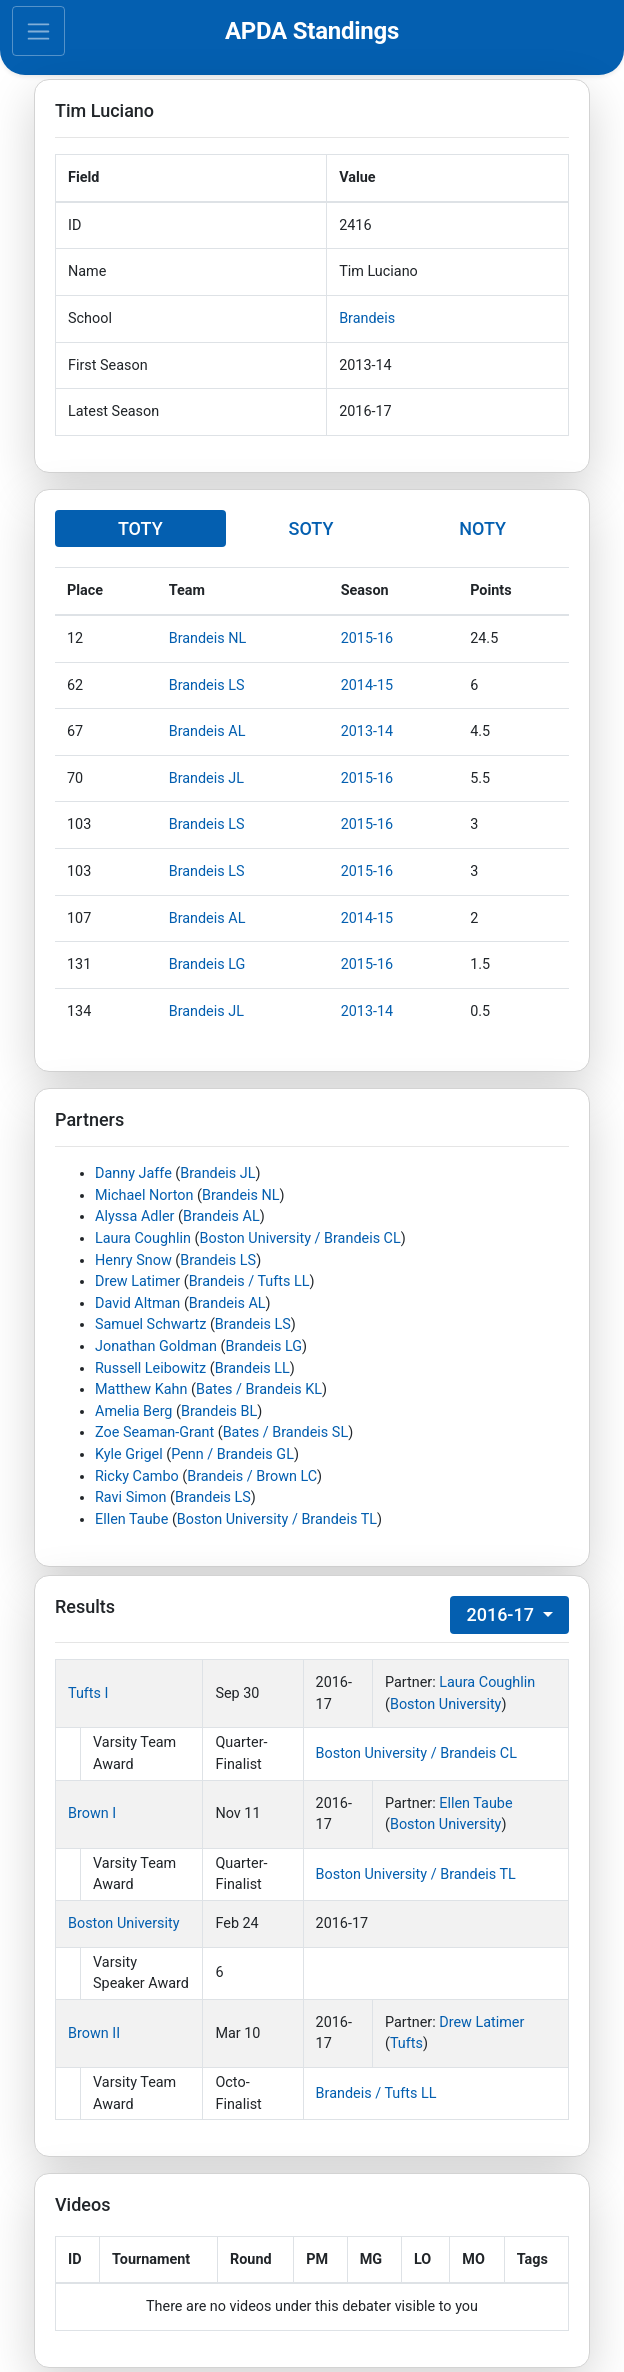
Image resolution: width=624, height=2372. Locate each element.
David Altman (137, 1303)
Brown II (94, 2033)
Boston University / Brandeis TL (277, 1519)
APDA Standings (312, 31)
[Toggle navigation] (38, 31)
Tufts (406, 2043)
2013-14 (367, 731)
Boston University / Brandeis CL (299, 1238)
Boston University (446, 1704)
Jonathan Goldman (156, 1346)
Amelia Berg (133, 1411)
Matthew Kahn (141, 1389)
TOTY (140, 528)
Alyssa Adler (134, 1216)
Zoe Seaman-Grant (154, 1432)
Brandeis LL (252, 1368)
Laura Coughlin (143, 1238)
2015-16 (367, 638)
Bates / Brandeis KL (259, 1389)
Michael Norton (144, 1195)
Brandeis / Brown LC (252, 1476)
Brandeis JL (206, 778)
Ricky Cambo (137, 1476)
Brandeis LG (207, 964)
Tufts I (88, 1693)
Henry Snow (133, 1260)
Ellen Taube (131, 1519)
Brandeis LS (207, 685)
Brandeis (367, 318)
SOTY (310, 528)
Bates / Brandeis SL (286, 1432)
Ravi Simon (130, 1497)
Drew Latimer (137, 1281)
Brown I (92, 1813)
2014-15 (367, 685)
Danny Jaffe (133, 1173)
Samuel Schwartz (150, 1324)
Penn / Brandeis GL (232, 1454)
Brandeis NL (208, 638)
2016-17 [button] (502, 1614)
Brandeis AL (207, 731)
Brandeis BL (219, 1411)
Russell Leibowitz (150, 1368)
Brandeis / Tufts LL (249, 1281)
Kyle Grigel (129, 1454)
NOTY (482, 528)
